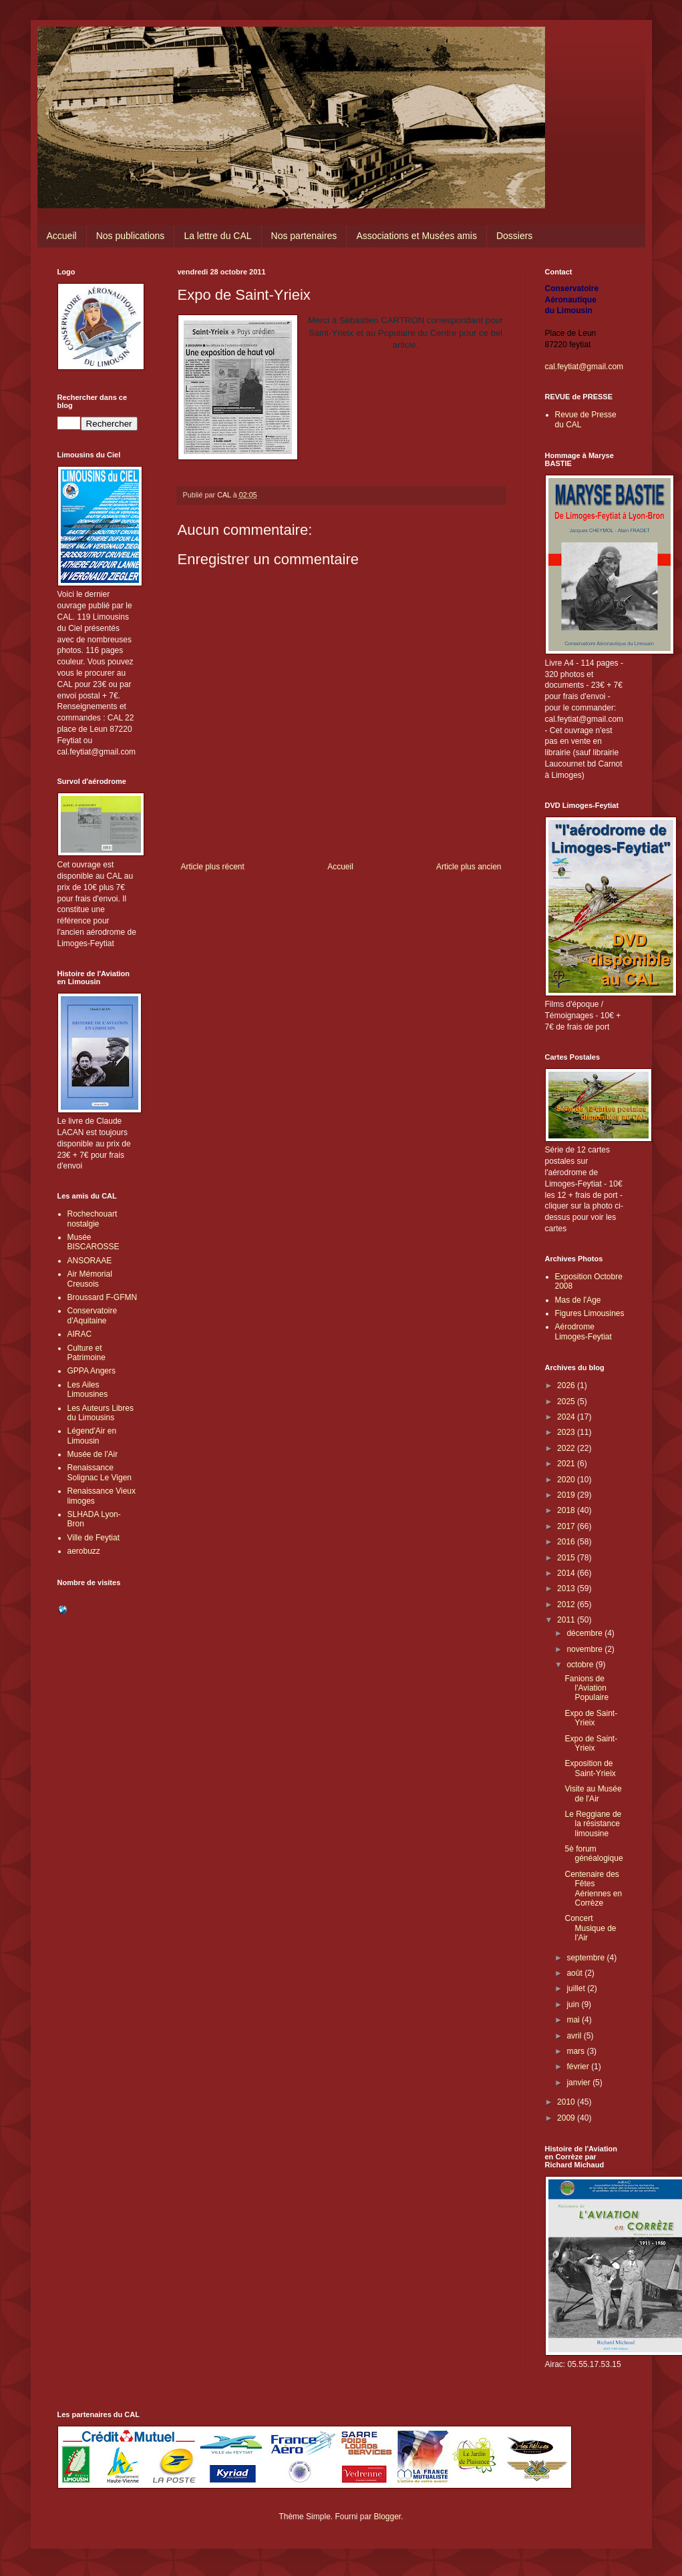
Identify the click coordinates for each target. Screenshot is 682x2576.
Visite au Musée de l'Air (592, 1793)
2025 (567, 1401)
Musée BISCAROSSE (93, 1242)
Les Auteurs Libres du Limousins (100, 1413)
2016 (567, 1541)
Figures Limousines (590, 1313)
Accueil (62, 235)
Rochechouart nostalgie (92, 1218)
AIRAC (79, 1334)
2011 (567, 1620)
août (575, 1973)
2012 (567, 1604)
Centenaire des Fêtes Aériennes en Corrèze (593, 1889)
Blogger (387, 2516)
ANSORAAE (89, 1260)
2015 (567, 1557)
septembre (586, 1957)
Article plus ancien (468, 866)
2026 (567, 1385)
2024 (567, 1417)
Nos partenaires (304, 235)
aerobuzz (83, 1551)
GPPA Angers (91, 1370)
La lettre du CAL (217, 235)
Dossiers (514, 235)
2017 (567, 1526)
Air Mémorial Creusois (89, 1278)
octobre (580, 1664)
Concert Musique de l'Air (590, 1928)
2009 (567, 2118)
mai (574, 2019)
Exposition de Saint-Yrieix (589, 1768)
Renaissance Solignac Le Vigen (99, 1472)
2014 (567, 1573)
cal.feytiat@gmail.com (584, 366)
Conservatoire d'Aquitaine (92, 1315)
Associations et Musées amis (416, 235)
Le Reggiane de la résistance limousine (592, 1823)
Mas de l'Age (578, 1300)
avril (574, 2036)
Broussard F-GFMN (102, 1297)
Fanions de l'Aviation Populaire (586, 1688)
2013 (567, 1588)
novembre (585, 1649)
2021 (567, 1463)
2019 (567, 1495)
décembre (585, 1633)
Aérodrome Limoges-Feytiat (583, 1331)
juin (573, 2004)
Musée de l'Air (92, 1454)
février (578, 2066)
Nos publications (130, 235)
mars (576, 2051)
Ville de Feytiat (93, 1537)
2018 (567, 1510)
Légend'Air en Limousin (92, 1435)
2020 (567, 1479)
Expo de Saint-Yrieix (590, 1718)
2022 (567, 1448)
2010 (567, 2102)
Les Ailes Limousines (87, 1389)
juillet (576, 1988)
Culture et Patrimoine (86, 1352)
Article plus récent (212, 866)
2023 (567, 1432)
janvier (579, 2082)
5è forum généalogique (593, 1853)
